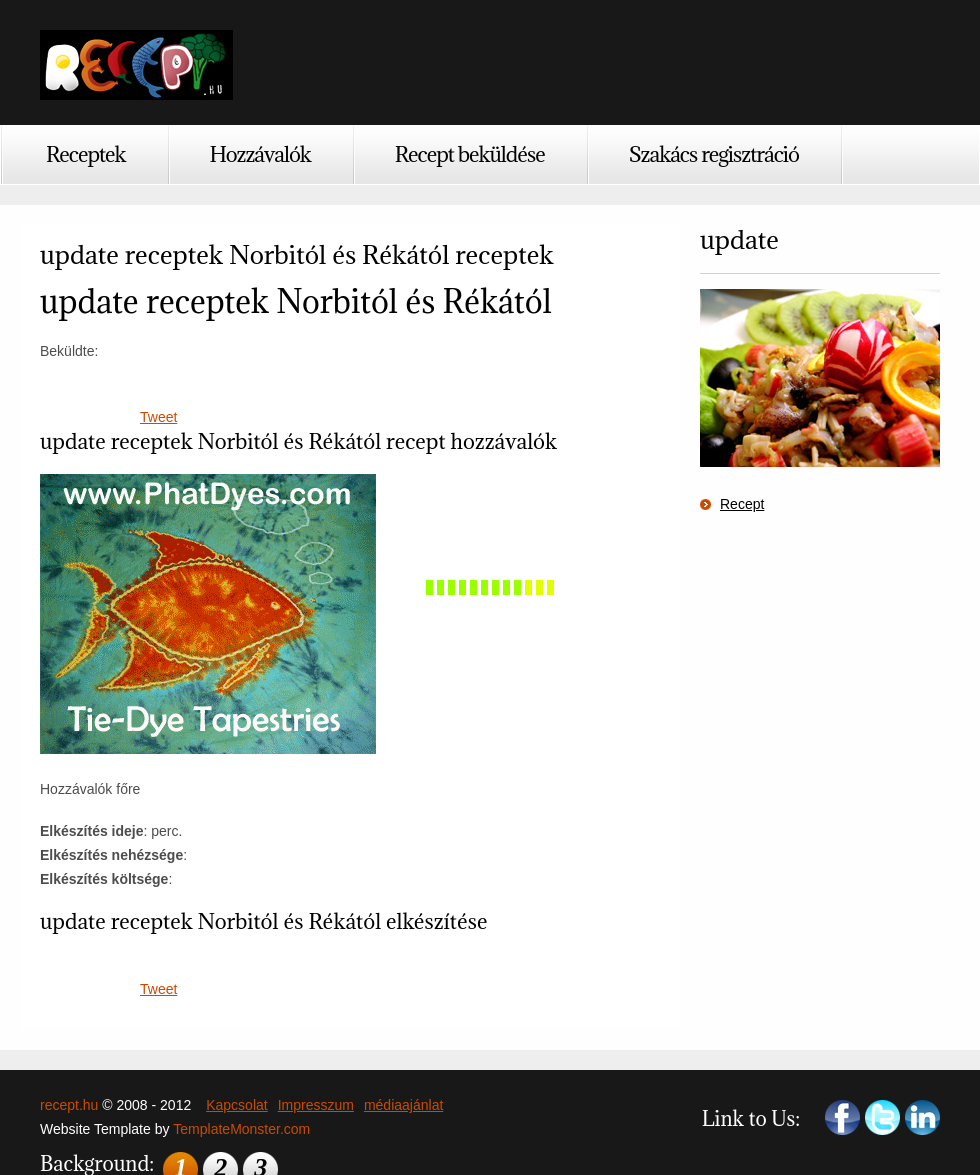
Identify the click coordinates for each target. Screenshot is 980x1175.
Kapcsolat (236, 1105)
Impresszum (316, 1105)
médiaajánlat (403, 1105)
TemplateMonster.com (241, 1129)
